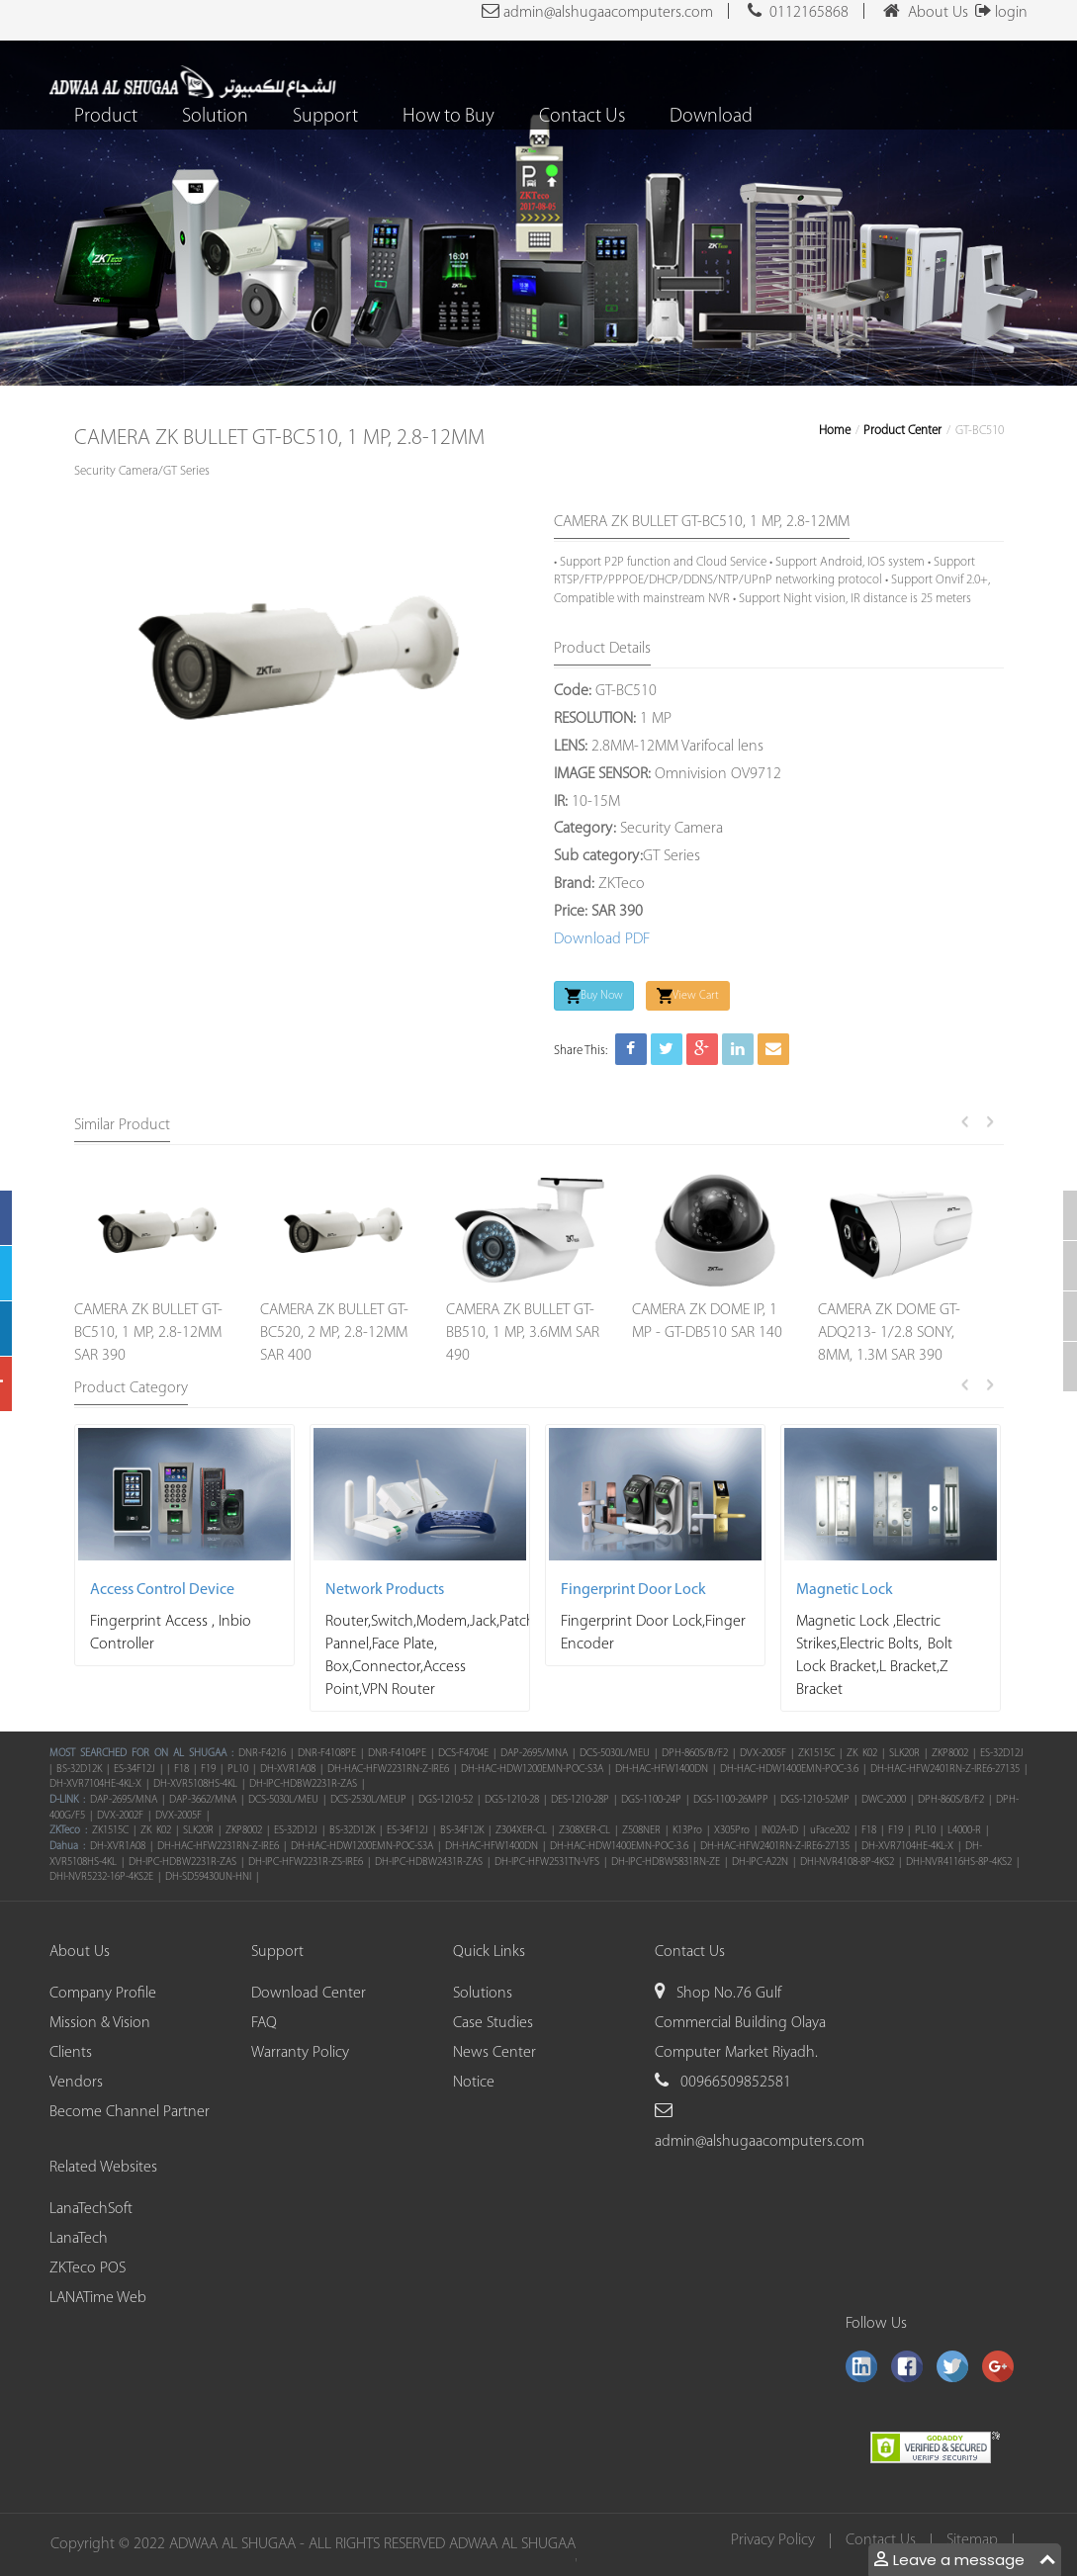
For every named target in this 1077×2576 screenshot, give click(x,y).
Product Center (902, 430)
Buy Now (594, 996)
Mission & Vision (99, 2023)
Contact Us (583, 117)
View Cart (688, 996)
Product (106, 117)
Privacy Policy (776, 2540)
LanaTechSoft (91, 2209)
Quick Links (489, 1952)
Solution (216, 117)
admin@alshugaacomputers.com (597, 11)
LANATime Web (97, 2298)
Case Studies (493, 2023)
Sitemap (975, 2540)
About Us (925, 11)
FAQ (264, 2023)
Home (835, 430)
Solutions (482, 1993)
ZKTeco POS (87, 2268)
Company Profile (102, 1993)
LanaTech (78, 2239)
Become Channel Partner (129, 2112)
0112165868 (798, 11)
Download (712, 117)
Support (326, 117)
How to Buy (449, 117)
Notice (473, 2082)
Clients (70, 2053)
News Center (494, 2053)
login (998, 13)
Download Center (308, 1993)
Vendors (76, 2082)
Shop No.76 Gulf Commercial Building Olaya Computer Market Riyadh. (740, 2023)
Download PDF (602, 939)
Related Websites (103, 2168)
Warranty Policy (300, 2053)
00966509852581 (733, 2082)
